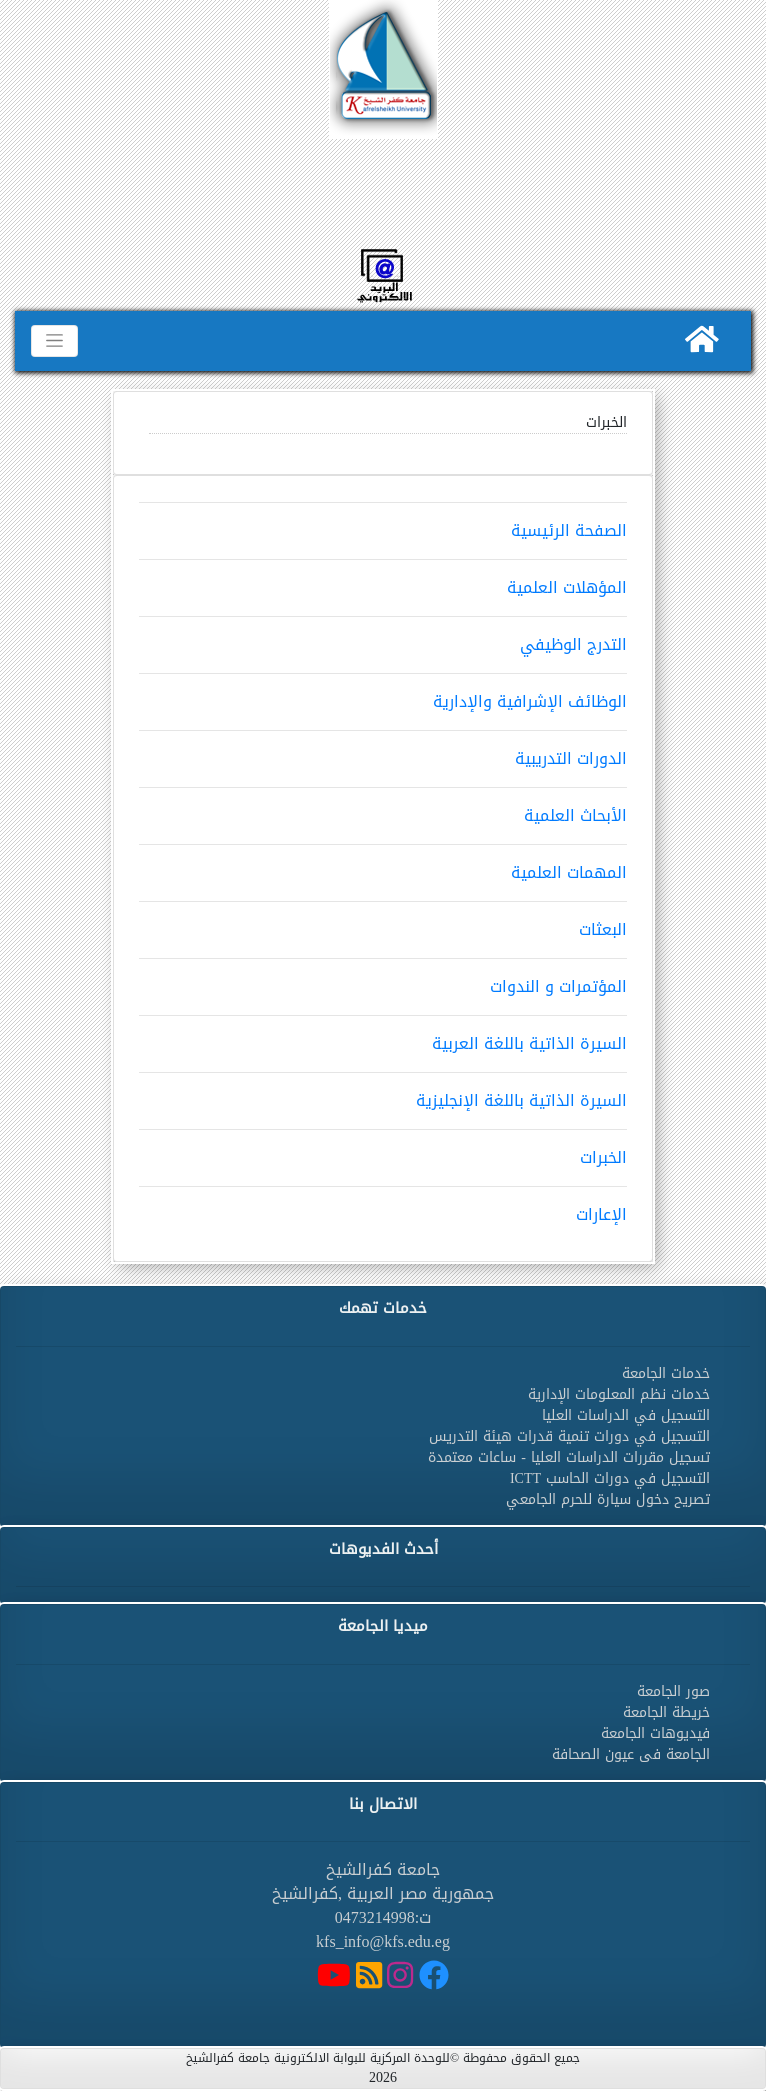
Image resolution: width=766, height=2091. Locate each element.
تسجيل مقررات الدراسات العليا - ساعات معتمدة (569, 1457)
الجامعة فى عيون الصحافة (631, 1754)
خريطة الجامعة (666, 1712)
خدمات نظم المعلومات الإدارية (619, 1394)
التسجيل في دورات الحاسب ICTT (610, 1478)
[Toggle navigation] (54, 341)
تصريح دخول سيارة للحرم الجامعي (608, 1499)
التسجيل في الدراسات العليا (626, 1415)
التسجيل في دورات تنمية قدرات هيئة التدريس (569, 1436)
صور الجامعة (673, 1691)
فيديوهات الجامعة (655, 1733)
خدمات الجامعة (666, 1373)
